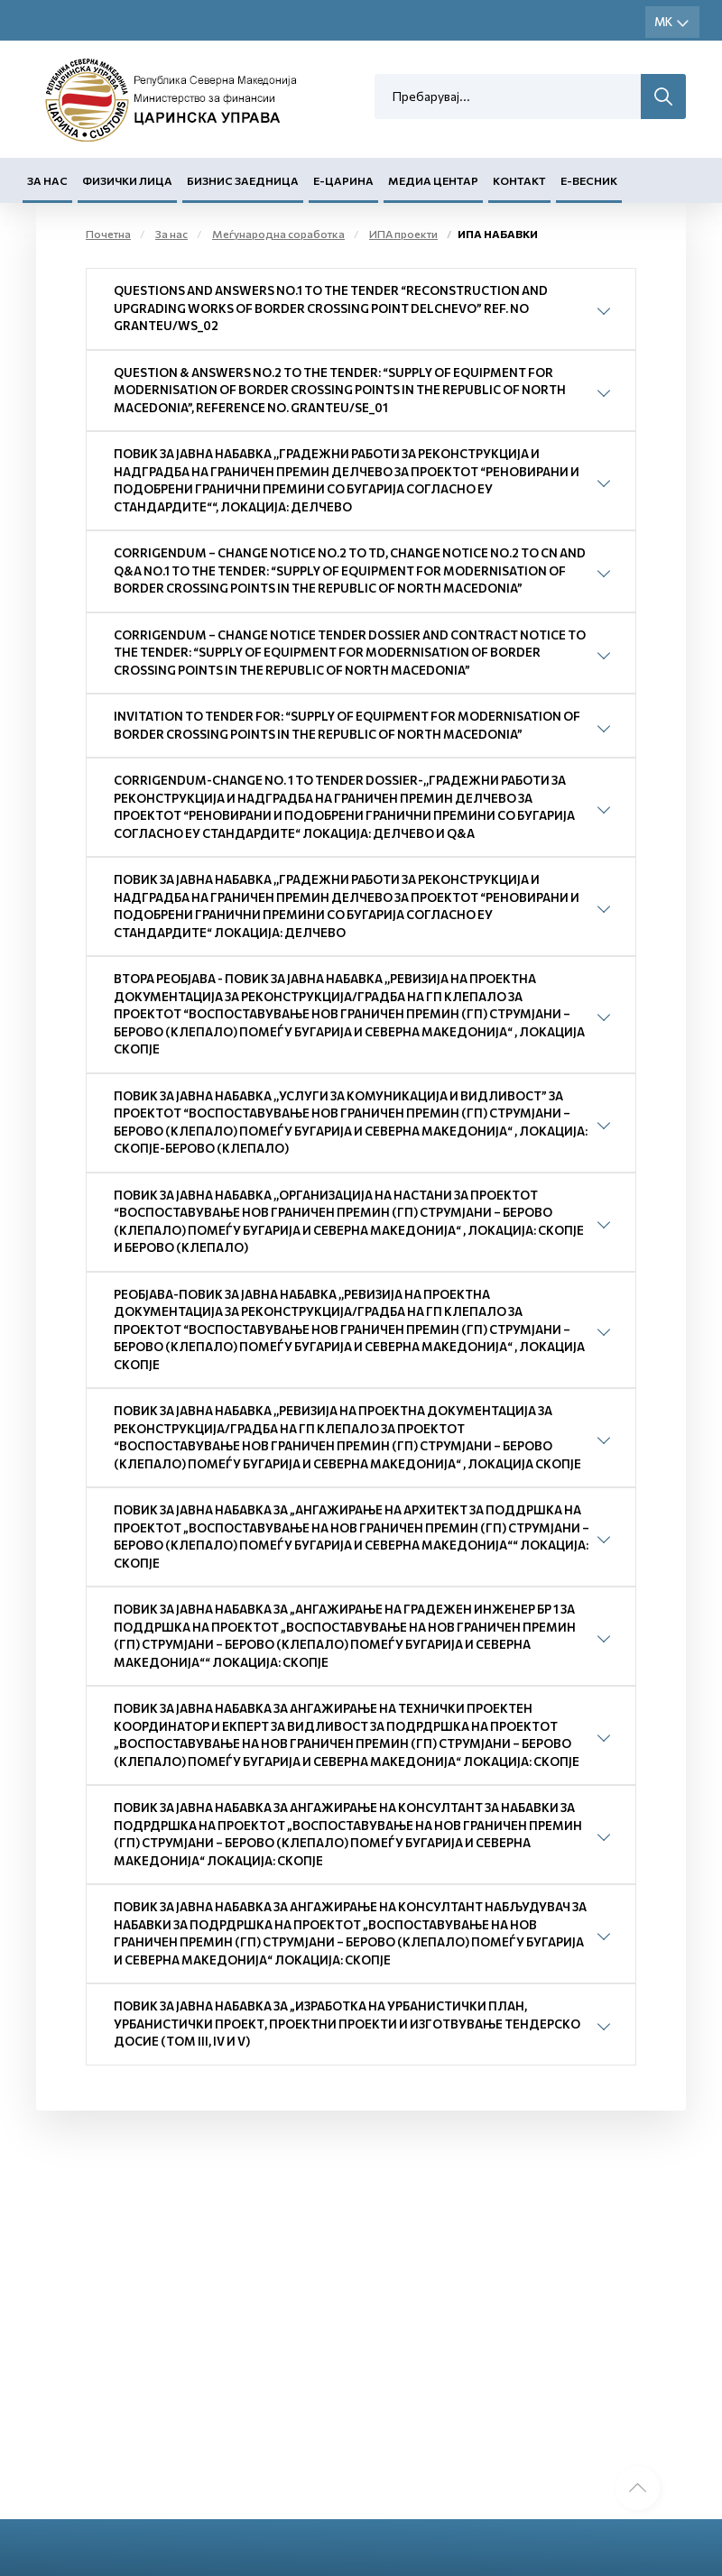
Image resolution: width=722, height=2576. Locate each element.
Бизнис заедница (243, 181)
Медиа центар (433, 181)
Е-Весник (588, 181)
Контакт (519, 181)
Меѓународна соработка (278, 234)
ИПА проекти (403, 234)
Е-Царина (343, 181)
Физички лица (127, 181)
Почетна (108, 234)
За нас (47, 181)
